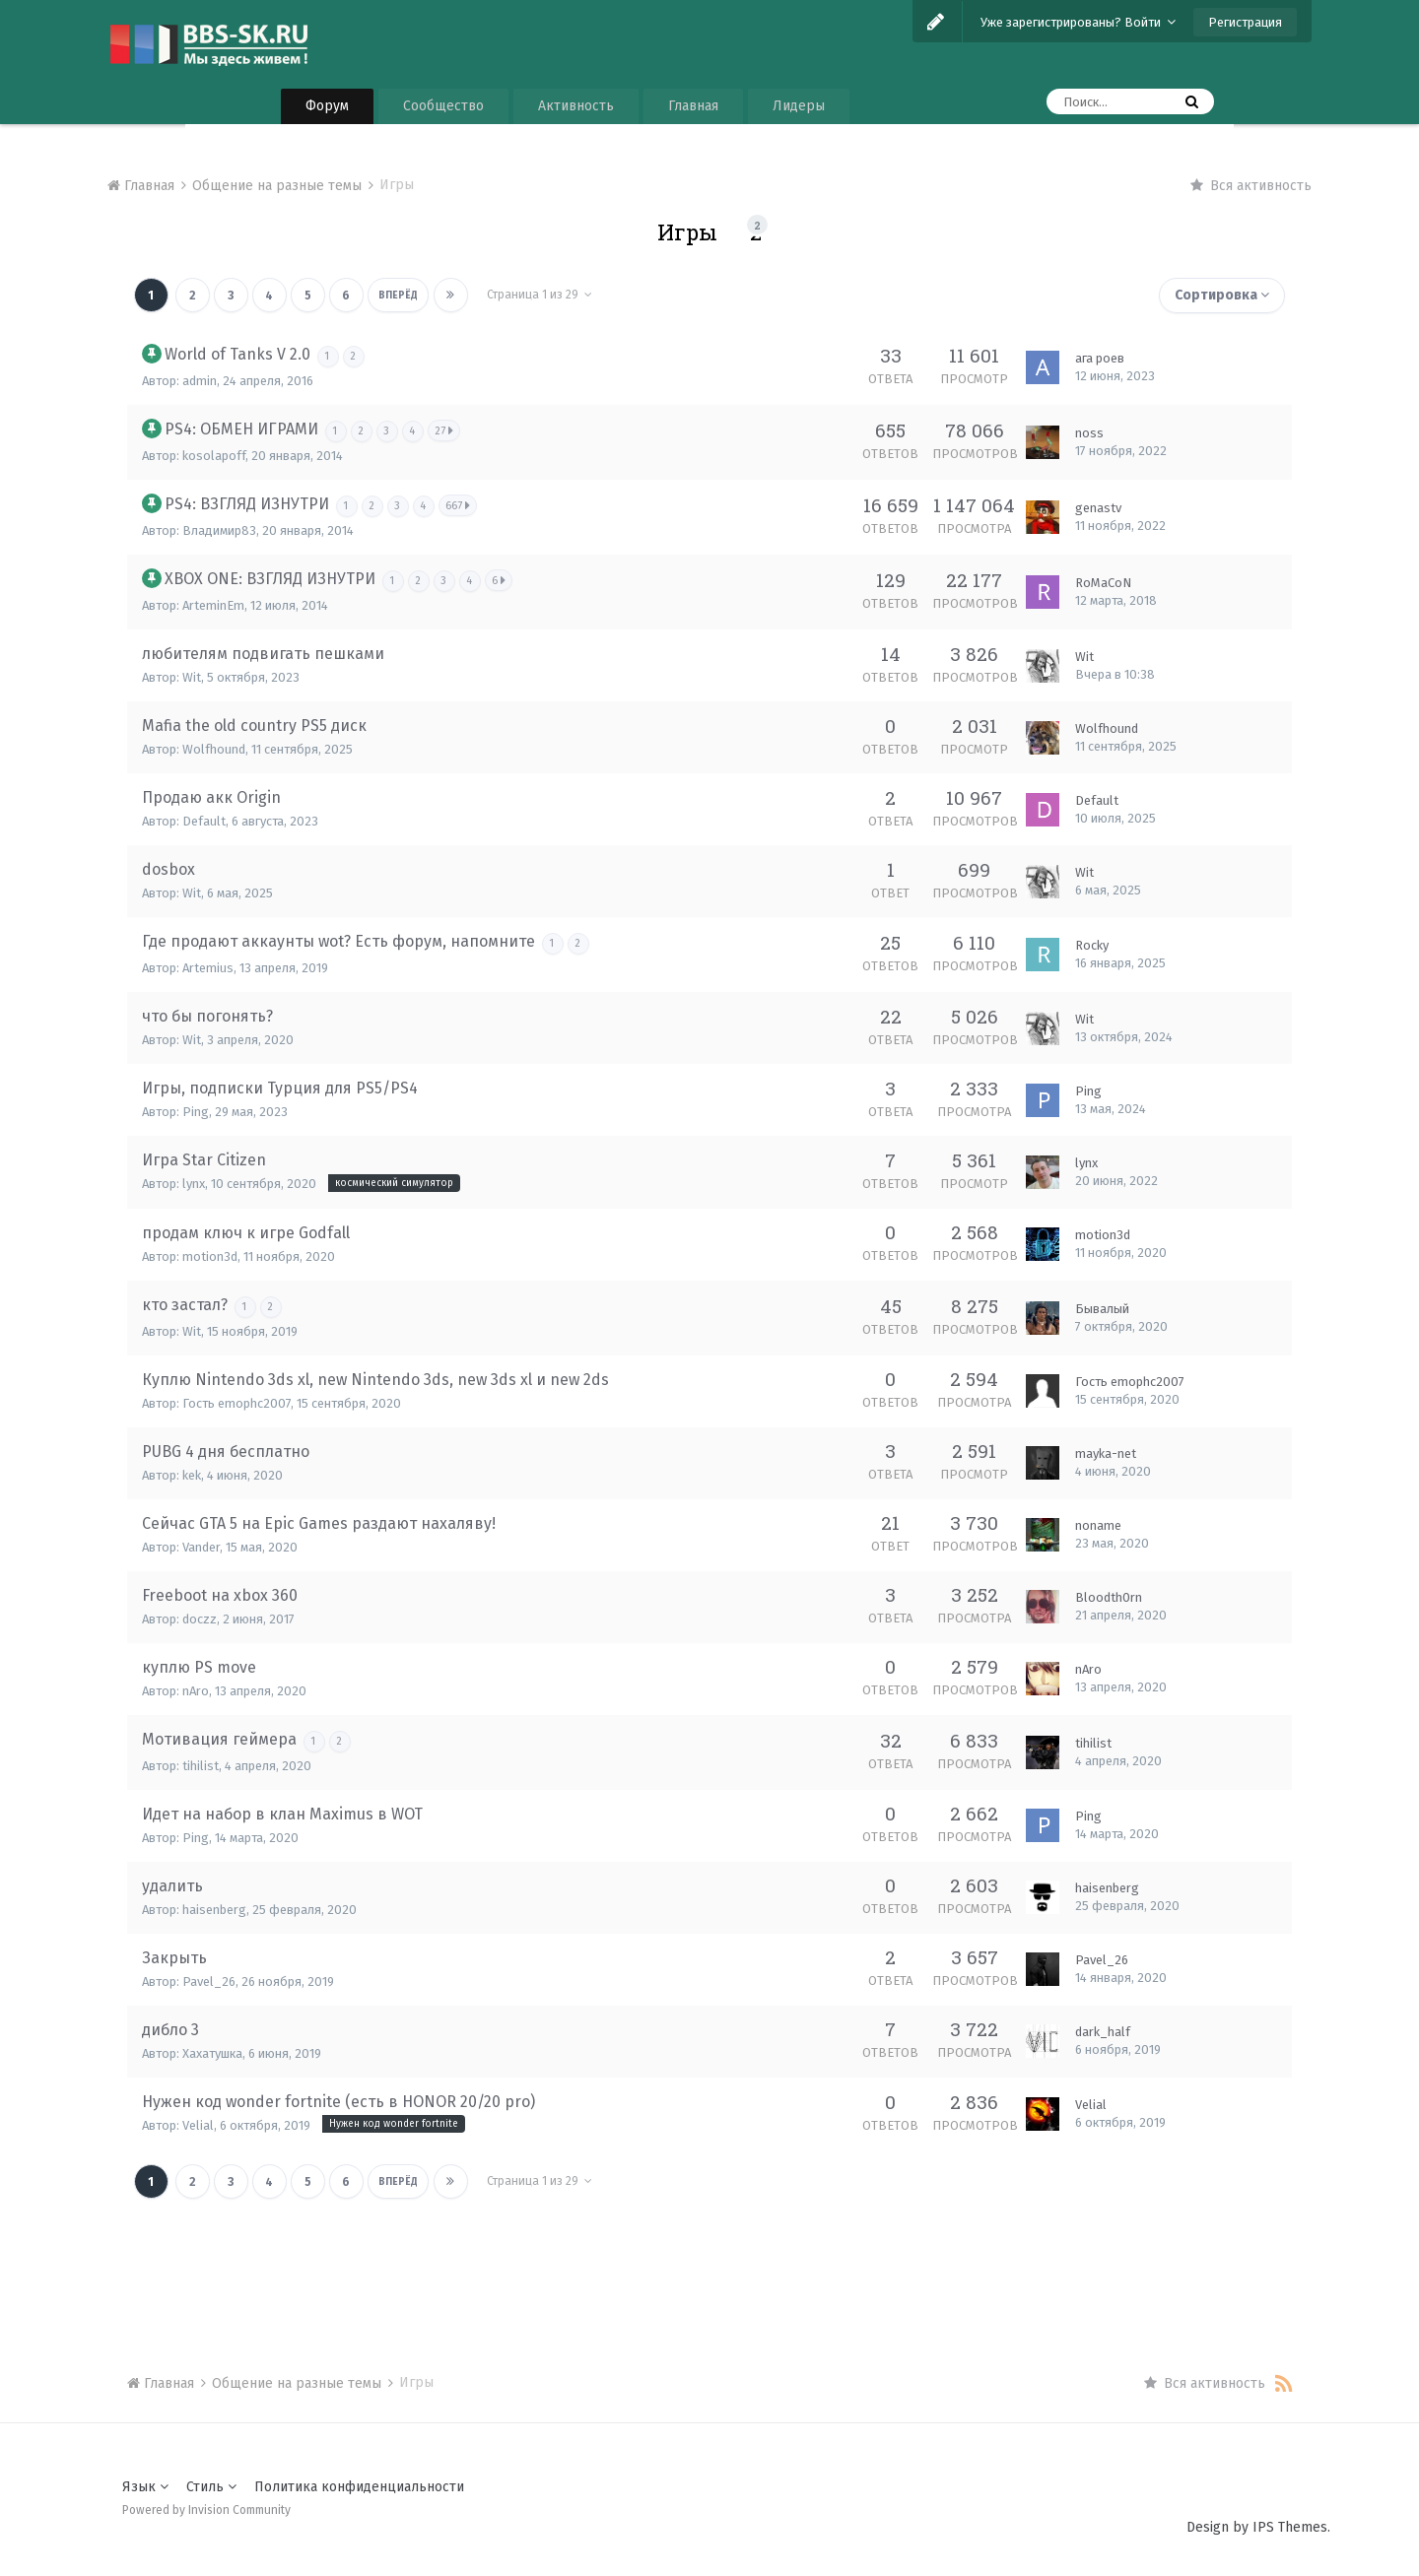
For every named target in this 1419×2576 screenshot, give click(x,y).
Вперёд (395, 295)
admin (199, 380)
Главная (693, 106)
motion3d (209, 1256)
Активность (576, 106)
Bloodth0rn (1108, 1597)
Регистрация (1245, 22)
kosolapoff (213, 455)
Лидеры (799, 106)
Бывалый (1102, 1308)
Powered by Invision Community (206, 2510)
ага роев (1099, 358)
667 (459, 505)
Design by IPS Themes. (1258, 2527)
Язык (145, 2486)
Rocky (1092, 945)
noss (1089, 433)
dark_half (1102, 2031)
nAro (195, 1691)
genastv (1098, 507)
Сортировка (1222, 295)
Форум (327, 106)
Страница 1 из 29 (535, 294)
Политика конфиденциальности (359, 2486)
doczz (199, 1619)
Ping (195, 1111)
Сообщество (443, 106)
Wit (191, 677)
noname (1098, 1525)
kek (191, 1475)
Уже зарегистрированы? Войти (1078, 22)
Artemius (208, 967)
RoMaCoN (1103, 582)
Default (204, 821)
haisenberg (214, 1909)
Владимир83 (219, 530)
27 (446, 430)
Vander (201, 1547)
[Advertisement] (709, 2259)
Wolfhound (213, 749)
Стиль (211, 2486)
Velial (198, 2125)
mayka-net (1105, 1453)
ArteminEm (213, 605)
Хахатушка (212, 2053)
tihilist (200, 1765)
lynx (193, 1183)
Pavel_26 (209, 1981)
